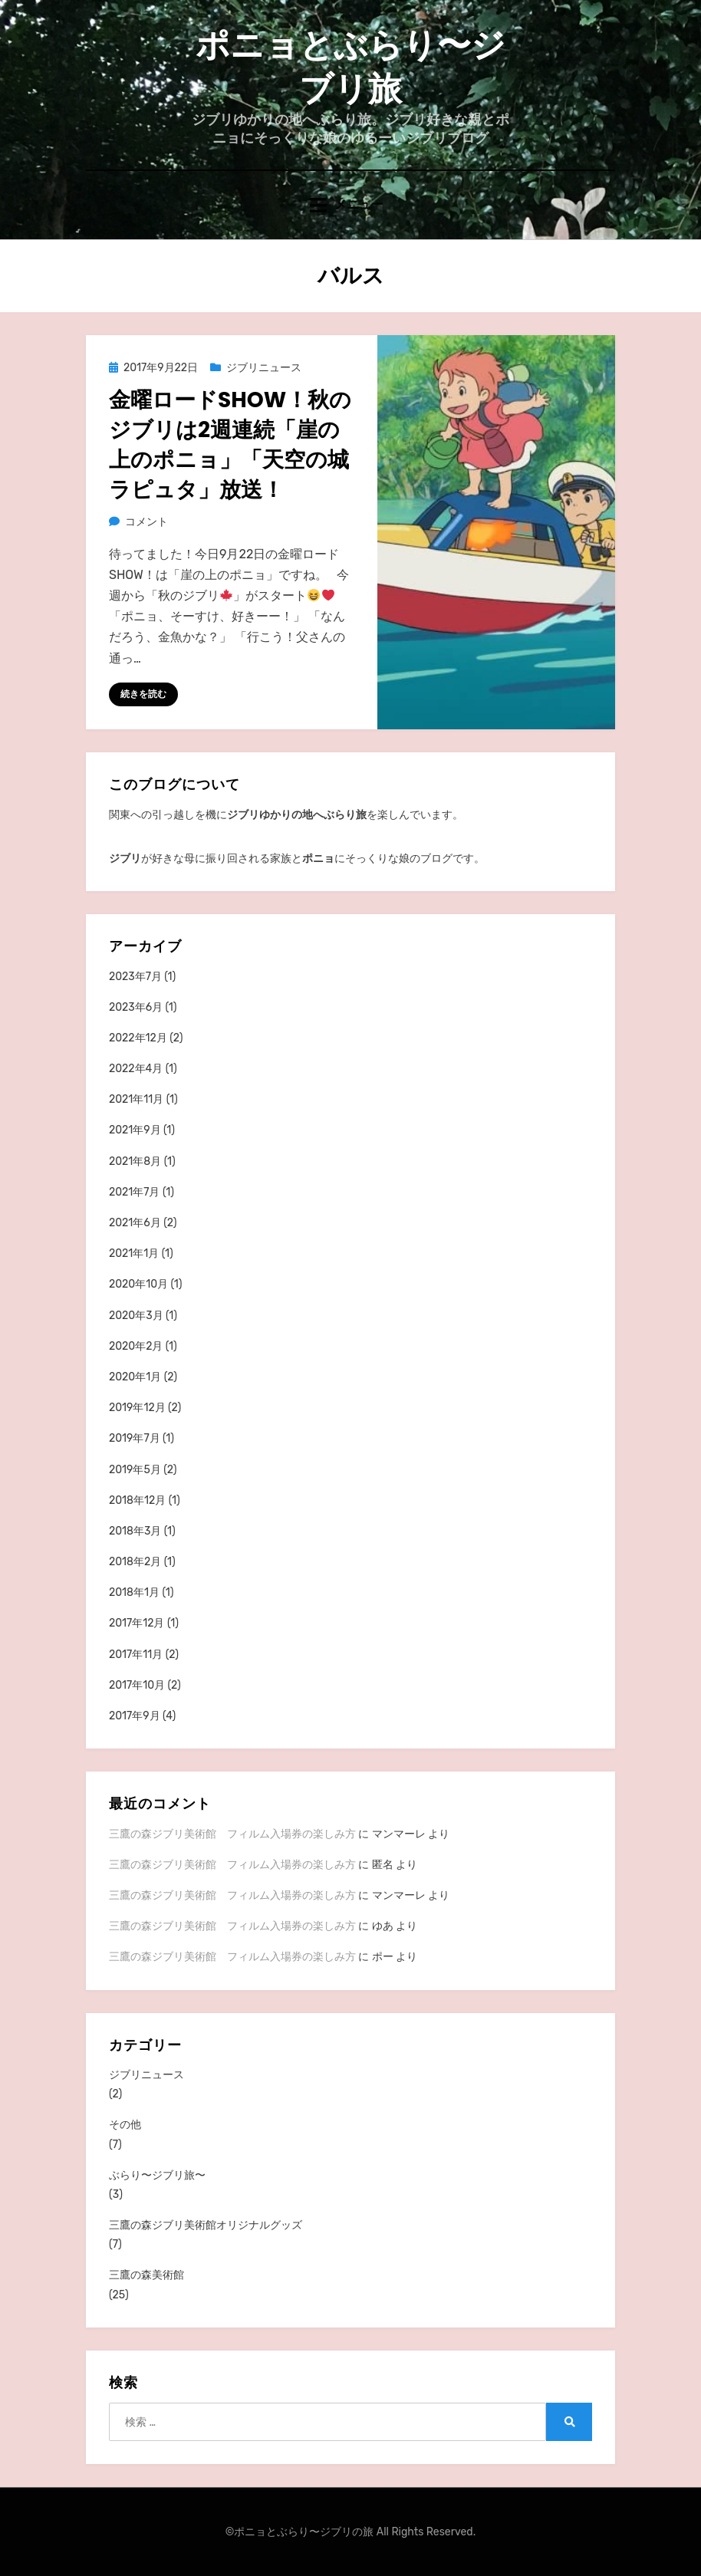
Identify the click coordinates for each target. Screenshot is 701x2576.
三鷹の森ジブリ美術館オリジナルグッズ (205, 2225)
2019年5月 (135, 1469)
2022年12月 (138, 1038)
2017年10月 (137, 1685)
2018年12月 (137, 1500)
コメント (146, 521)
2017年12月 (137, 1623)
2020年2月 (136, 1346)
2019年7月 (134, 1438)
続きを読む (143, 694)
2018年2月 (135, 1561)
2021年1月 (134, 1253)
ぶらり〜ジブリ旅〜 (157, 2175)
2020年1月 (135, 1376)
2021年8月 (135, 1161)
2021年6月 (135, 1222)
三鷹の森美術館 (146, 2275)
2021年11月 (136, 1099)
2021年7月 (134, 1192)
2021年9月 (135, 1130)
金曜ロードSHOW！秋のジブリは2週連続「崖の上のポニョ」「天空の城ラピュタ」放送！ (230, 445)
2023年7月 (135, 976)
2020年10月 (138, 1284)
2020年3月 (136, 1315)
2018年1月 (134, 1592)
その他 (125, 2124)
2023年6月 (136, 1007)
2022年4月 (136, 1068)
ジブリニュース (263, 367)
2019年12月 (137, 1407)
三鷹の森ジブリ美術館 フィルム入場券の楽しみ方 (232, 1834)
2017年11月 (136, 1654)
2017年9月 (134, 1715)
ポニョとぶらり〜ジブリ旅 (350, 66)
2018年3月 (135, 1531)
